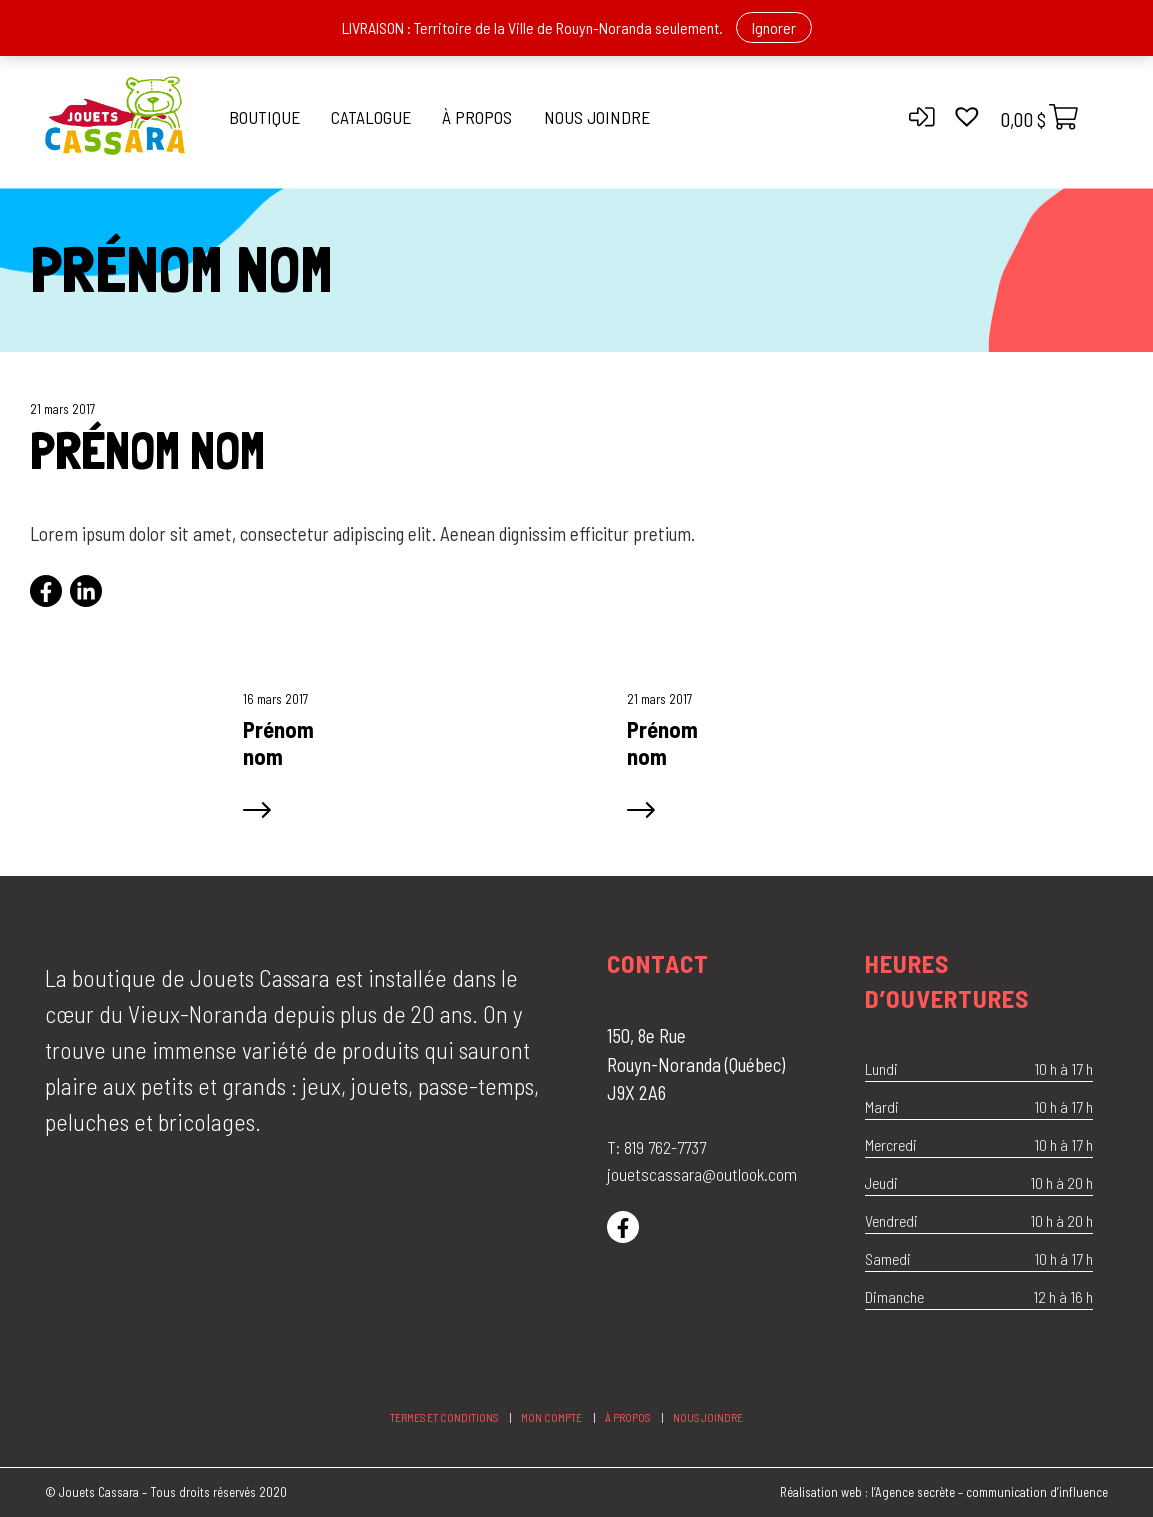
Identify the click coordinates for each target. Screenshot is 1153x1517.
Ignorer (774, 27)
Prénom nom (278, 742)
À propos (477, 117)
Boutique (264, 117)
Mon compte (551, 1417)
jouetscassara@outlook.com (702, 1174)
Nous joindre (597, 117)
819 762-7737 (665, 1147)
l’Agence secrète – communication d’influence (989, 1492)
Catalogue (371, 117)
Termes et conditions (444, 1417)
